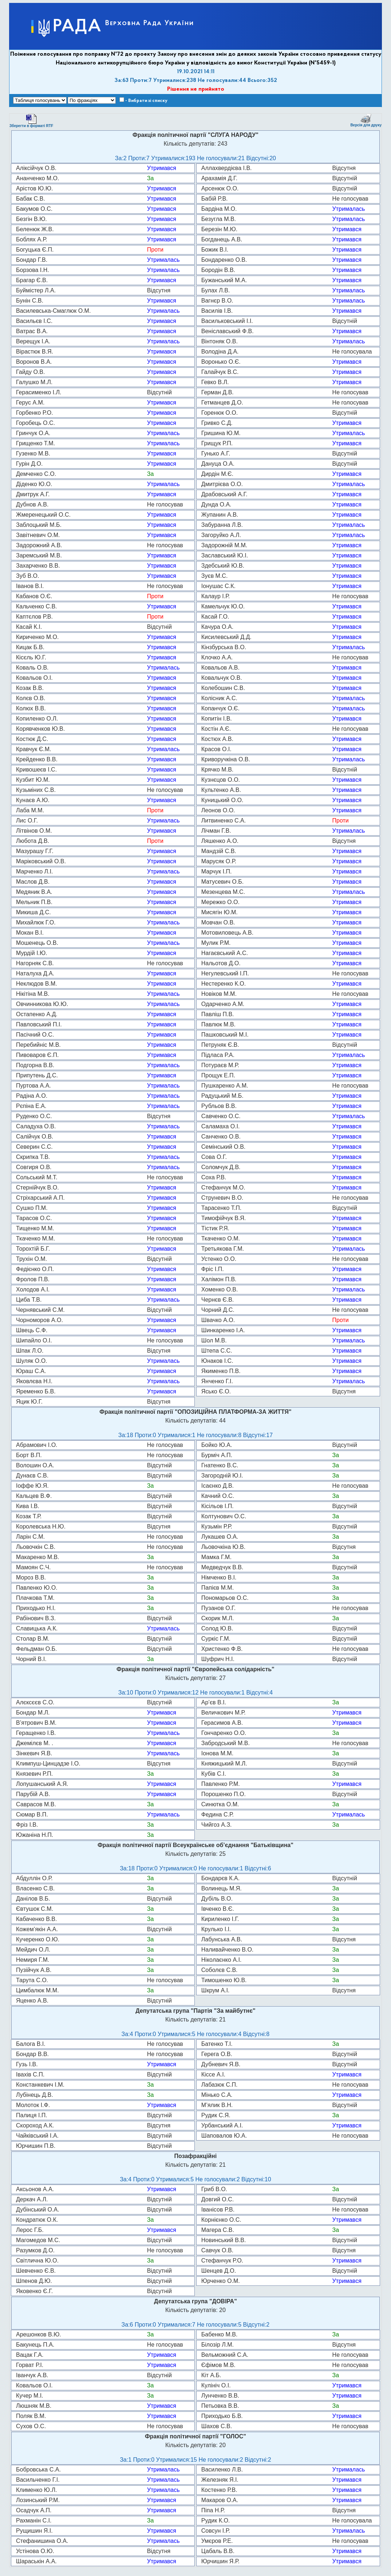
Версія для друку (366, 120)
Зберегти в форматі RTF (31, 120)
